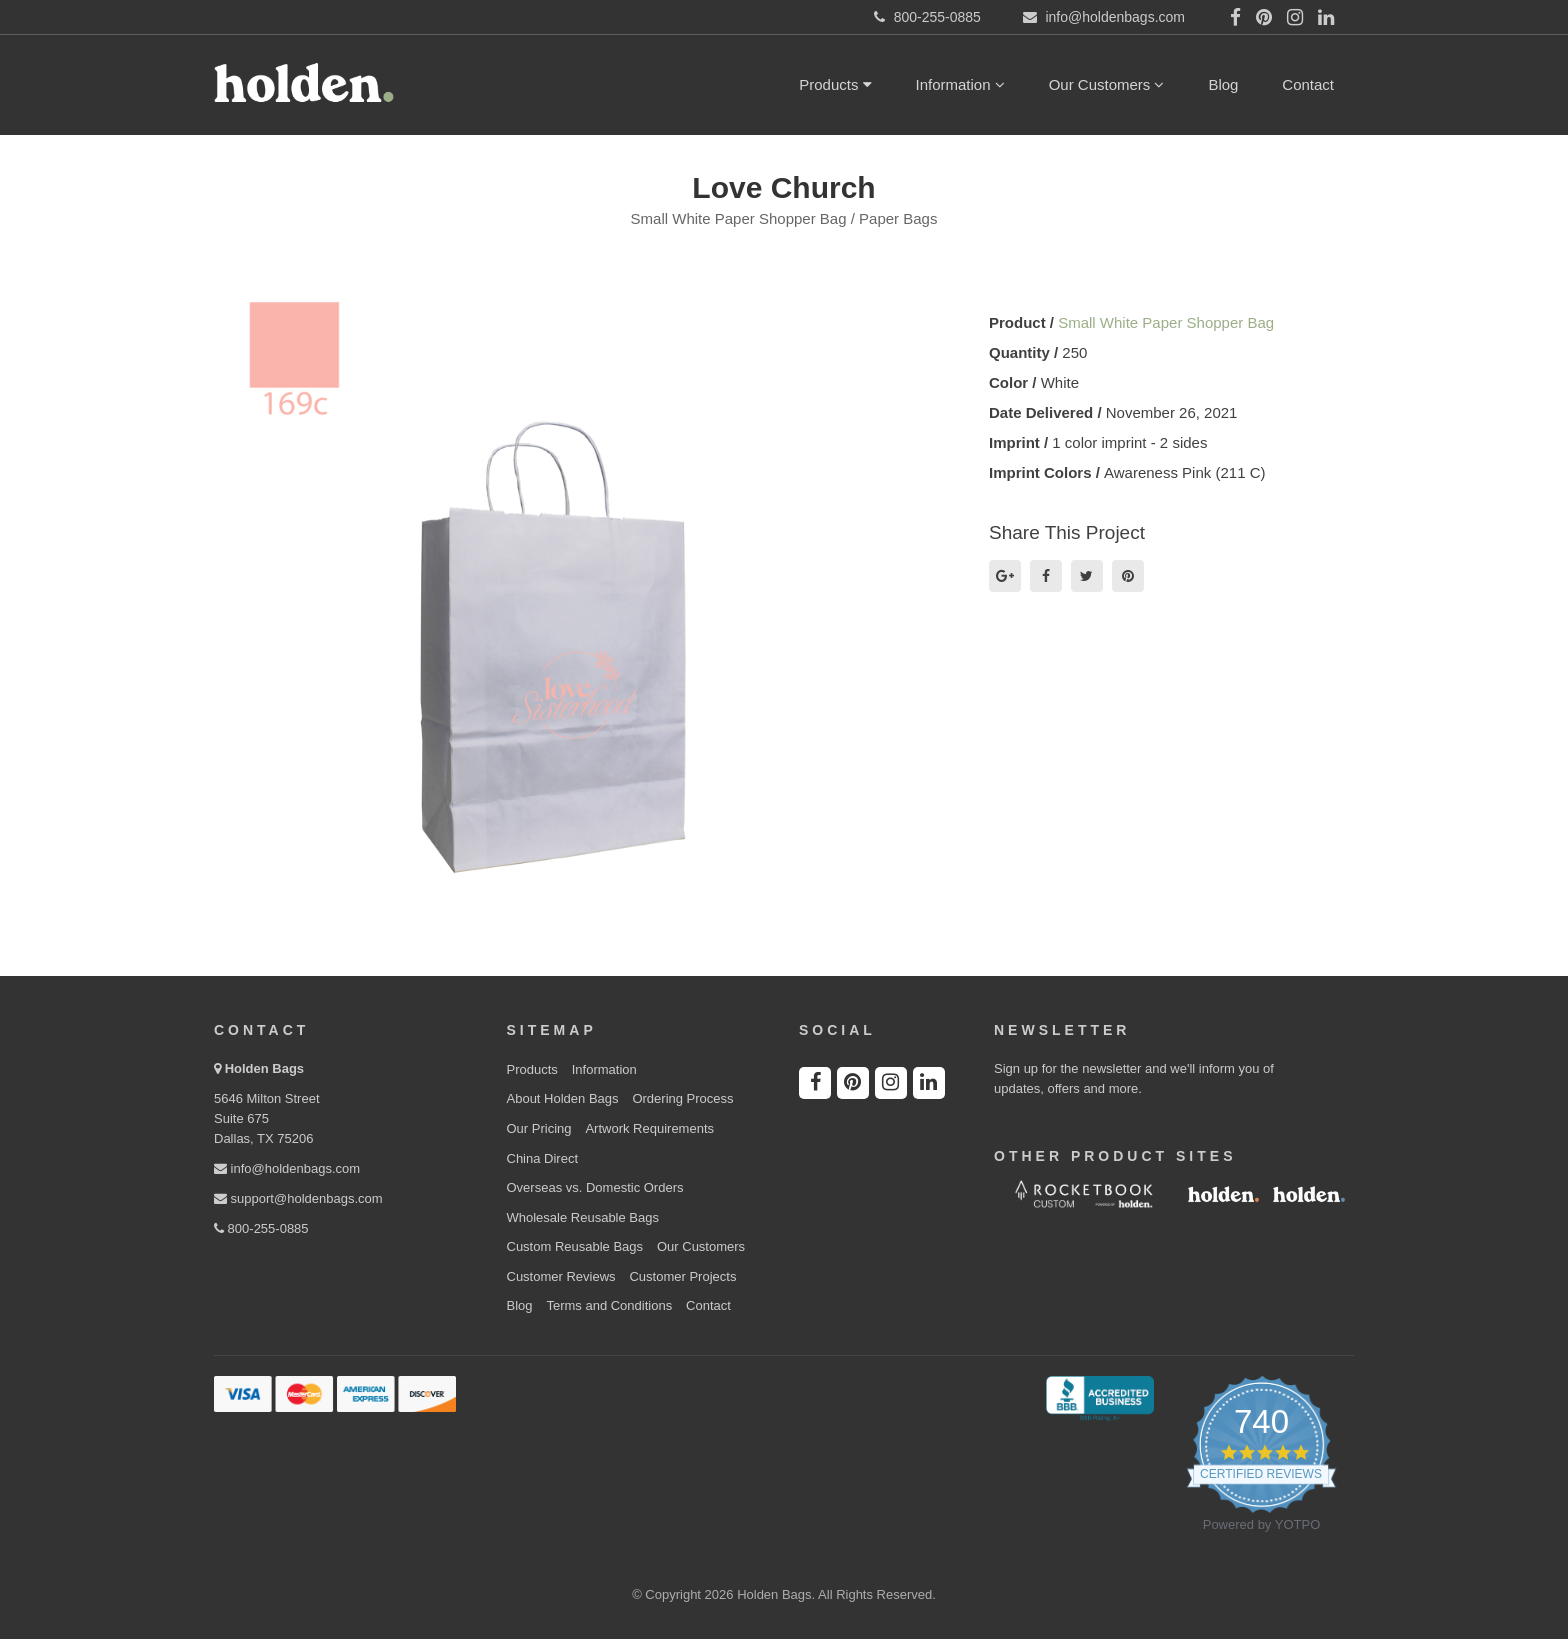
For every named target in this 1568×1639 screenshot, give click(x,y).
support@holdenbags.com (298, 1198)
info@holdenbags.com (287, 1168)
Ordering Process (682, 1098)
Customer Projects (682, 1276)
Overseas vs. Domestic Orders (595, 1187)
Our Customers (1107, 84)
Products (835, 84)
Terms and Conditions (609, 1305)
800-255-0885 (261, 1228)
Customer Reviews (561, 1276)
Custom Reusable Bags (575, 1246)
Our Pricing (539, 1128)
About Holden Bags (563, 1098)
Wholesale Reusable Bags (583, 1217)
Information (960, 84)
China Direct (543, 1158)
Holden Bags (264, 1068)
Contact (1308, 84)
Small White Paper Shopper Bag (1166, 322)
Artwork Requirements (649, 1128)
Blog (1223, 84)
